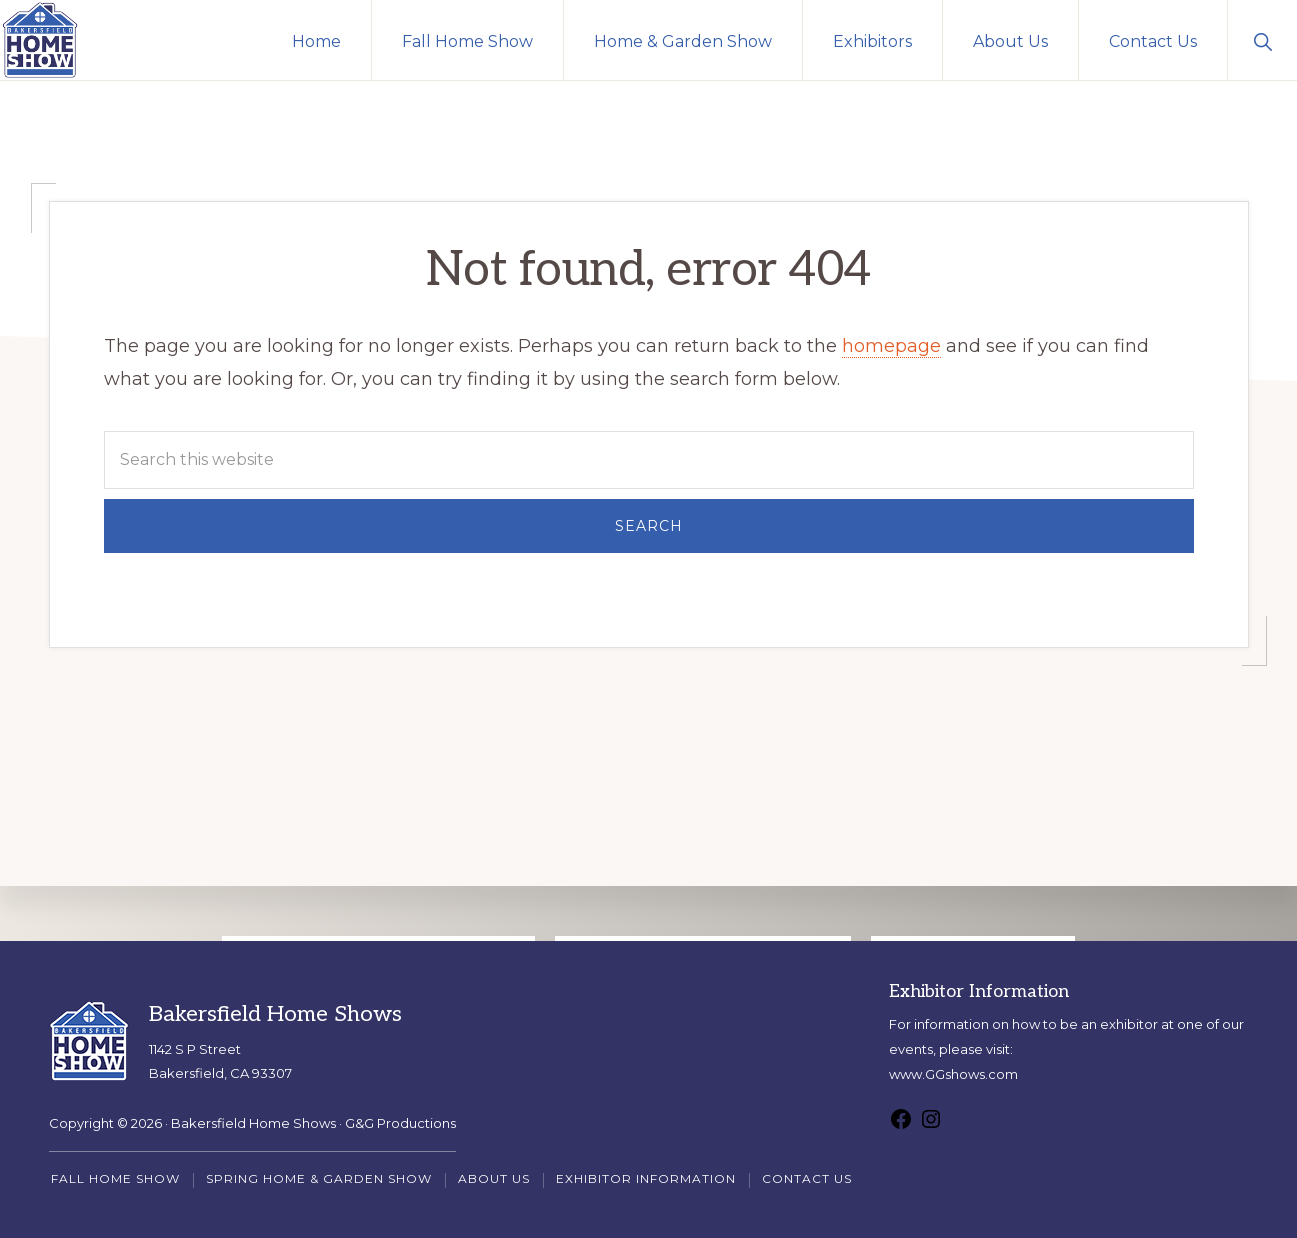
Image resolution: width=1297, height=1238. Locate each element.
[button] (1262, 40)
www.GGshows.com (953, 1074)
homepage (891, 346)
